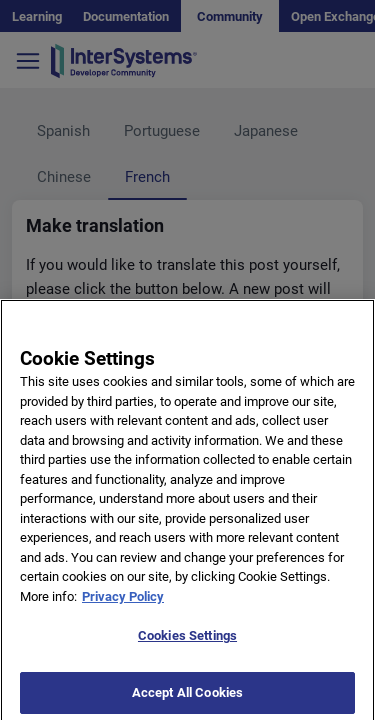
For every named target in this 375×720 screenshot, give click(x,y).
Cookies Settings (187, 641)
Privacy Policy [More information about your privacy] (123, 602)
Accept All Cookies (187, 698)
